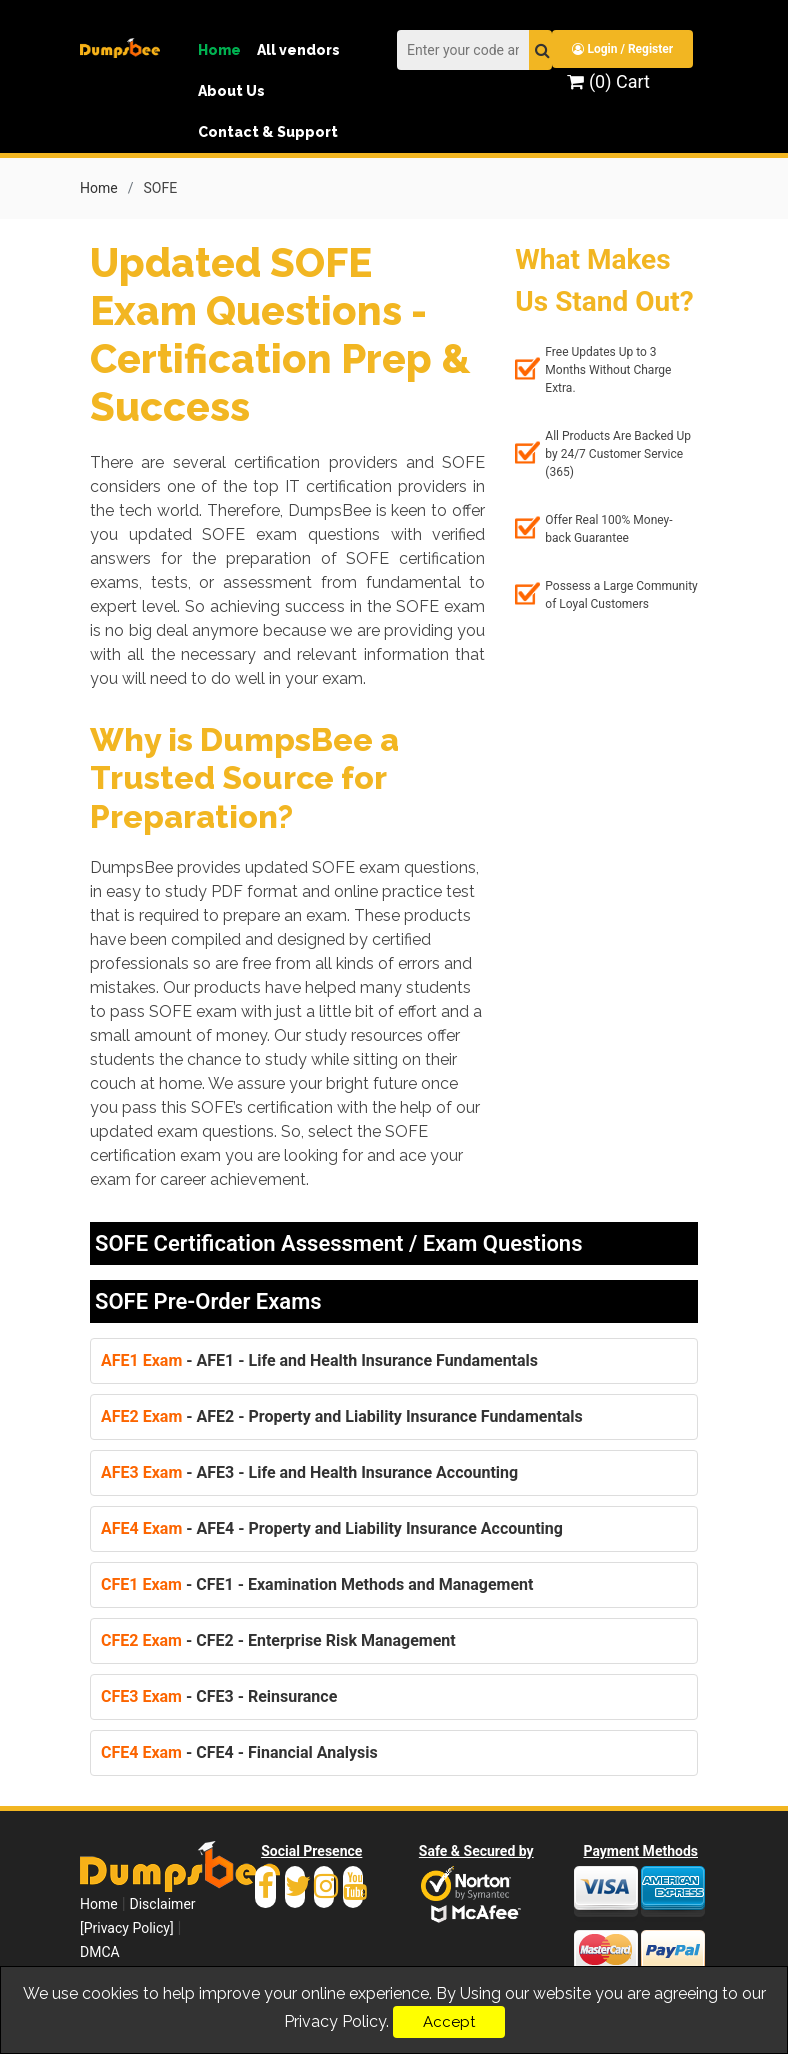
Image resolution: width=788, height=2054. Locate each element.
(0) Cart (608, 81)
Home (219, 50)
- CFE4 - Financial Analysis (239, 1752)
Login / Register (622, 49)
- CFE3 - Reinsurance (219, 1696)
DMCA (100, 1952)
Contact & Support (268, 132)
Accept (449, 2022)
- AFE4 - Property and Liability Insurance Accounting (332, 1528)
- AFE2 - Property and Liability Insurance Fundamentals (342, 1416)
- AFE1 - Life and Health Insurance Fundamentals (319, 1360)
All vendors (298, 50)
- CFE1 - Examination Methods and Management (317, 1584)
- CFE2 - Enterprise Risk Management (278, 1640)
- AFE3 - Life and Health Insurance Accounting (309, 1472)
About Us (231, 91)
